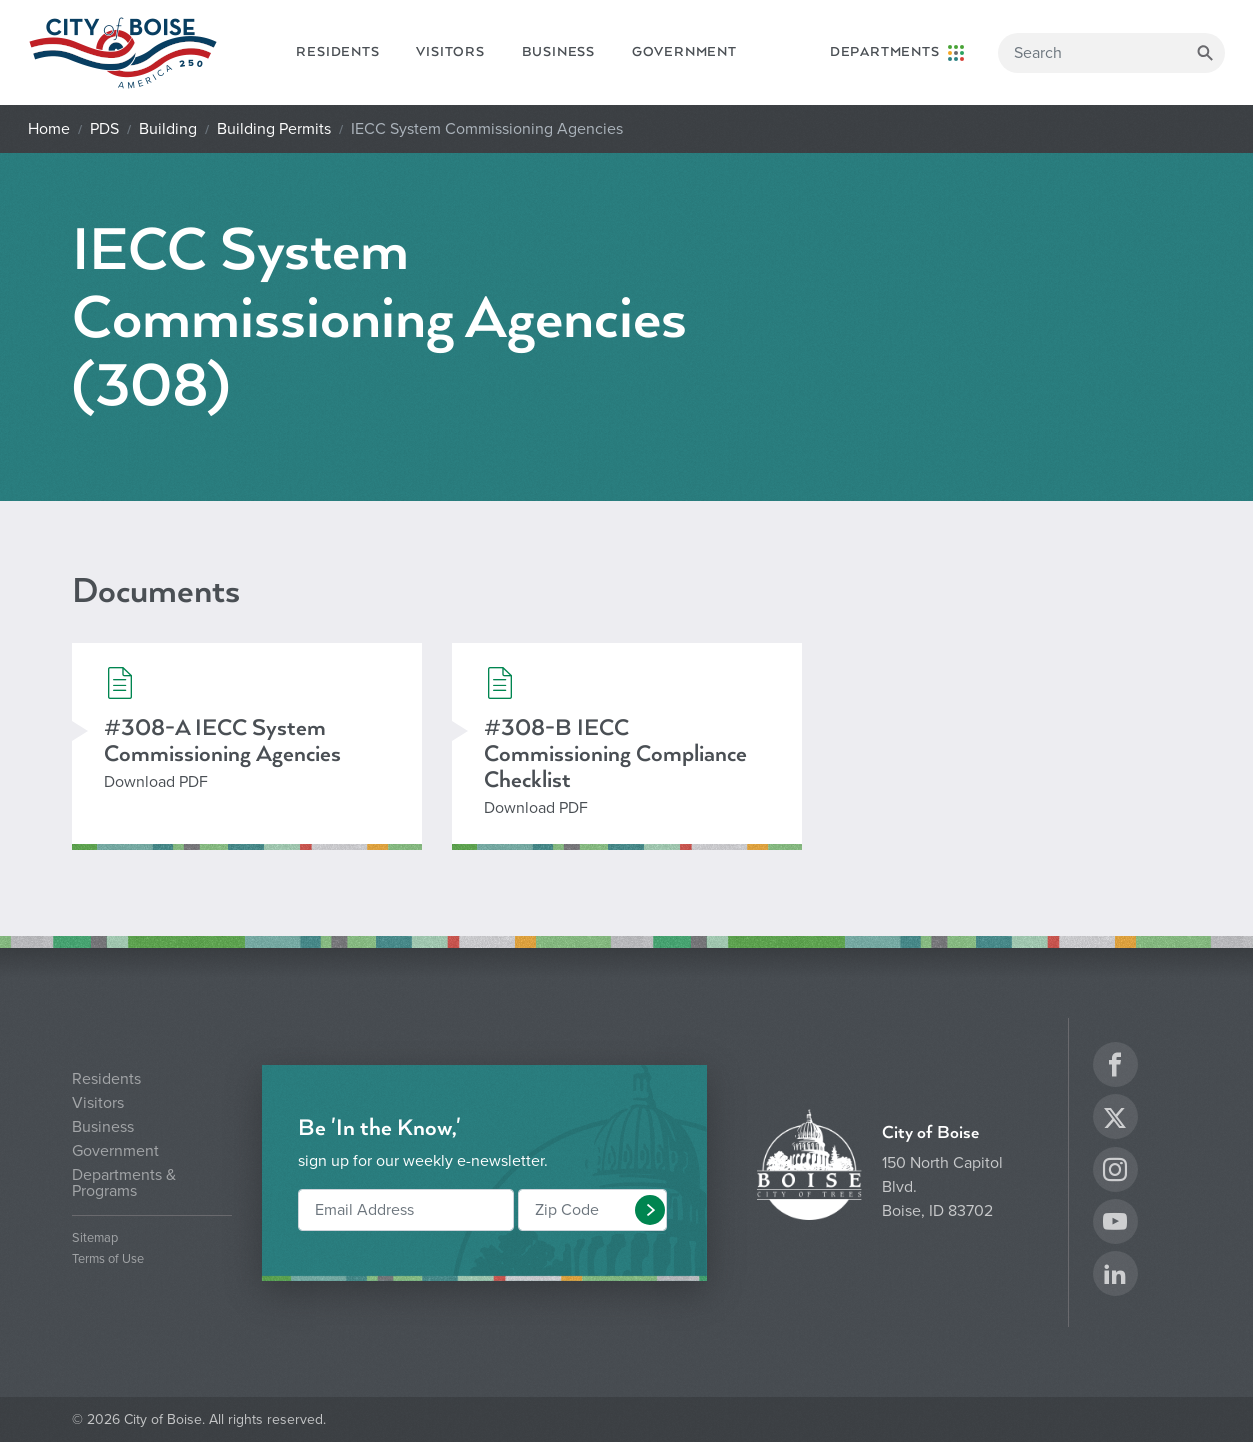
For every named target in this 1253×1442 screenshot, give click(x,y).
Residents (337, 52)
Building (168, 129)
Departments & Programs (124, 1183)
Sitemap (95, 1238)
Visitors (450, 52)
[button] (650, 1210)
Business (558, 52)
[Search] (1111, 53)
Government (684, 52)
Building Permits (274, 129)
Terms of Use (108, 1259)
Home (49, 129)
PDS (104, 129)
